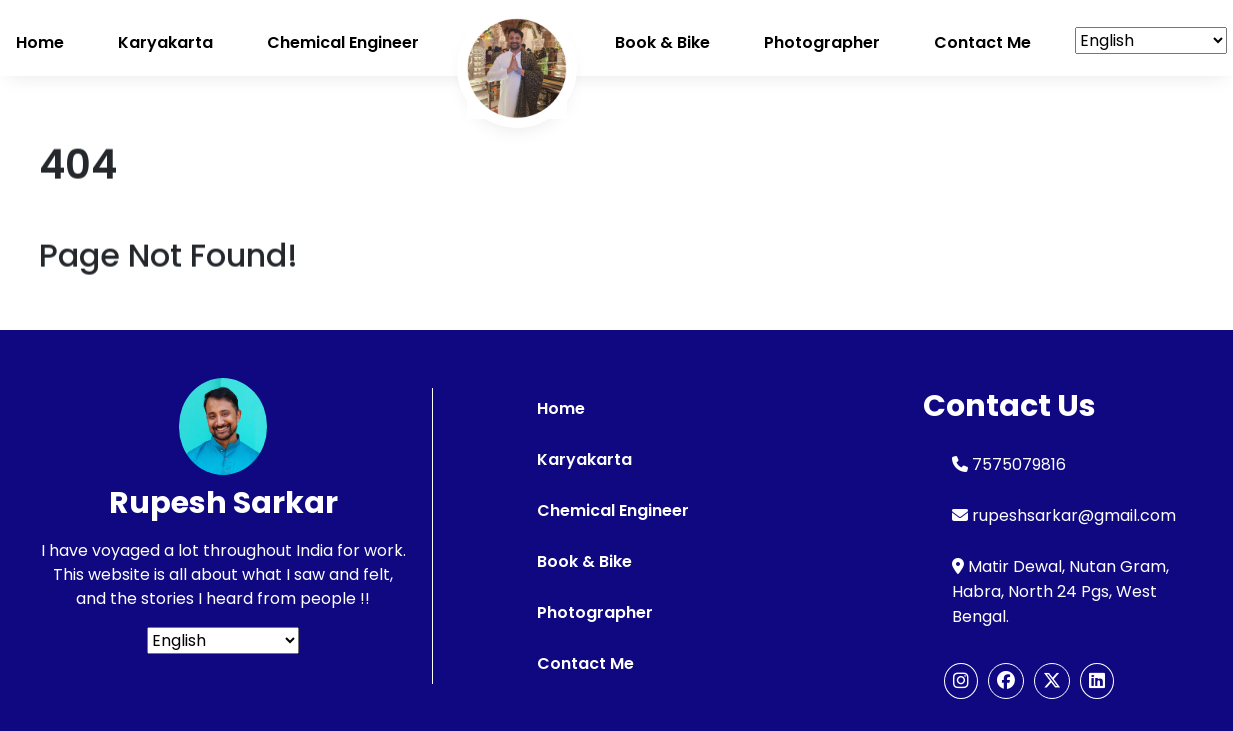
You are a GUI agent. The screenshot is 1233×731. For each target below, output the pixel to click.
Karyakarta (165, 42)
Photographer (822, 42)
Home (40, 42)
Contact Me (585, 663)
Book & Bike (662, 42)
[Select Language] (1151, 40)
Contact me (982, 42)
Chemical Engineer (343, 42)
